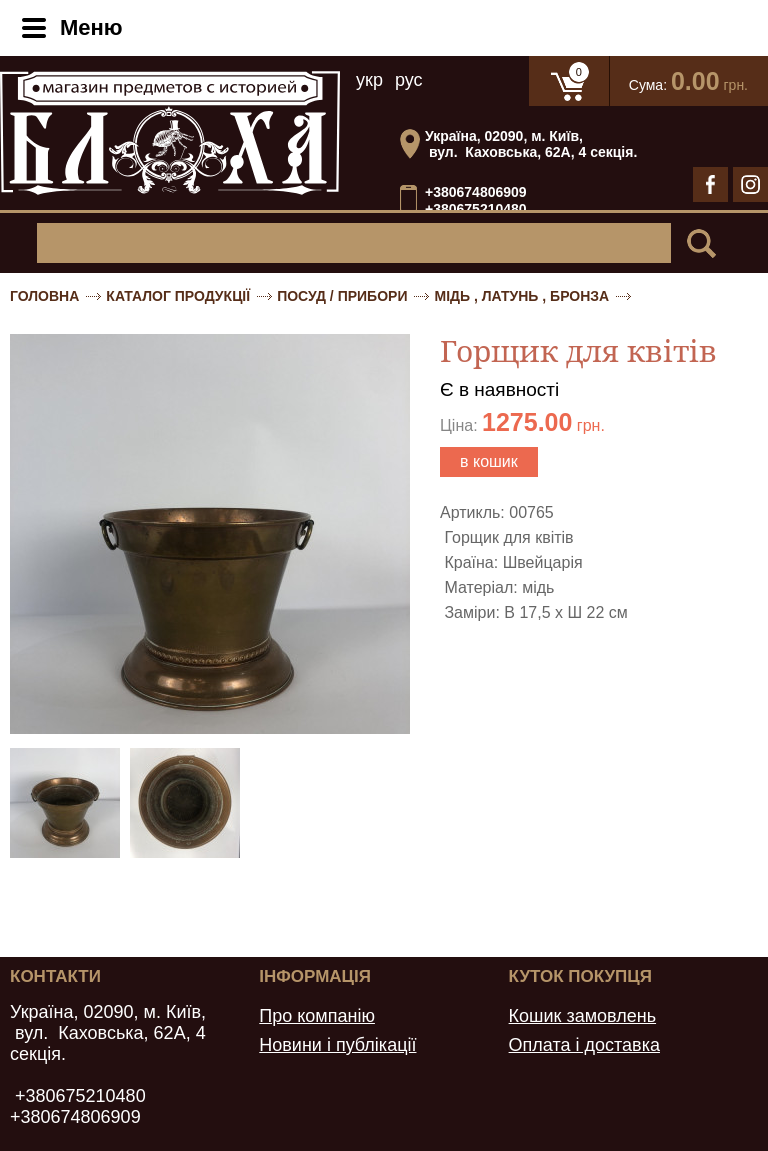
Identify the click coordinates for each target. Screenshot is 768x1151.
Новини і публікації (337, 1045)
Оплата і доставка (584, 1045)
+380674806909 (476, 192)
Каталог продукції (178, 296)
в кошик (489, 461)
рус (409, 80)
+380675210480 (476, 210)
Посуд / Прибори (342, 296)
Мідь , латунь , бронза (521, 296)
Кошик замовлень (583, 1016)
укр (369, 80)
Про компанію (317, 1016)
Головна (44, 296)
